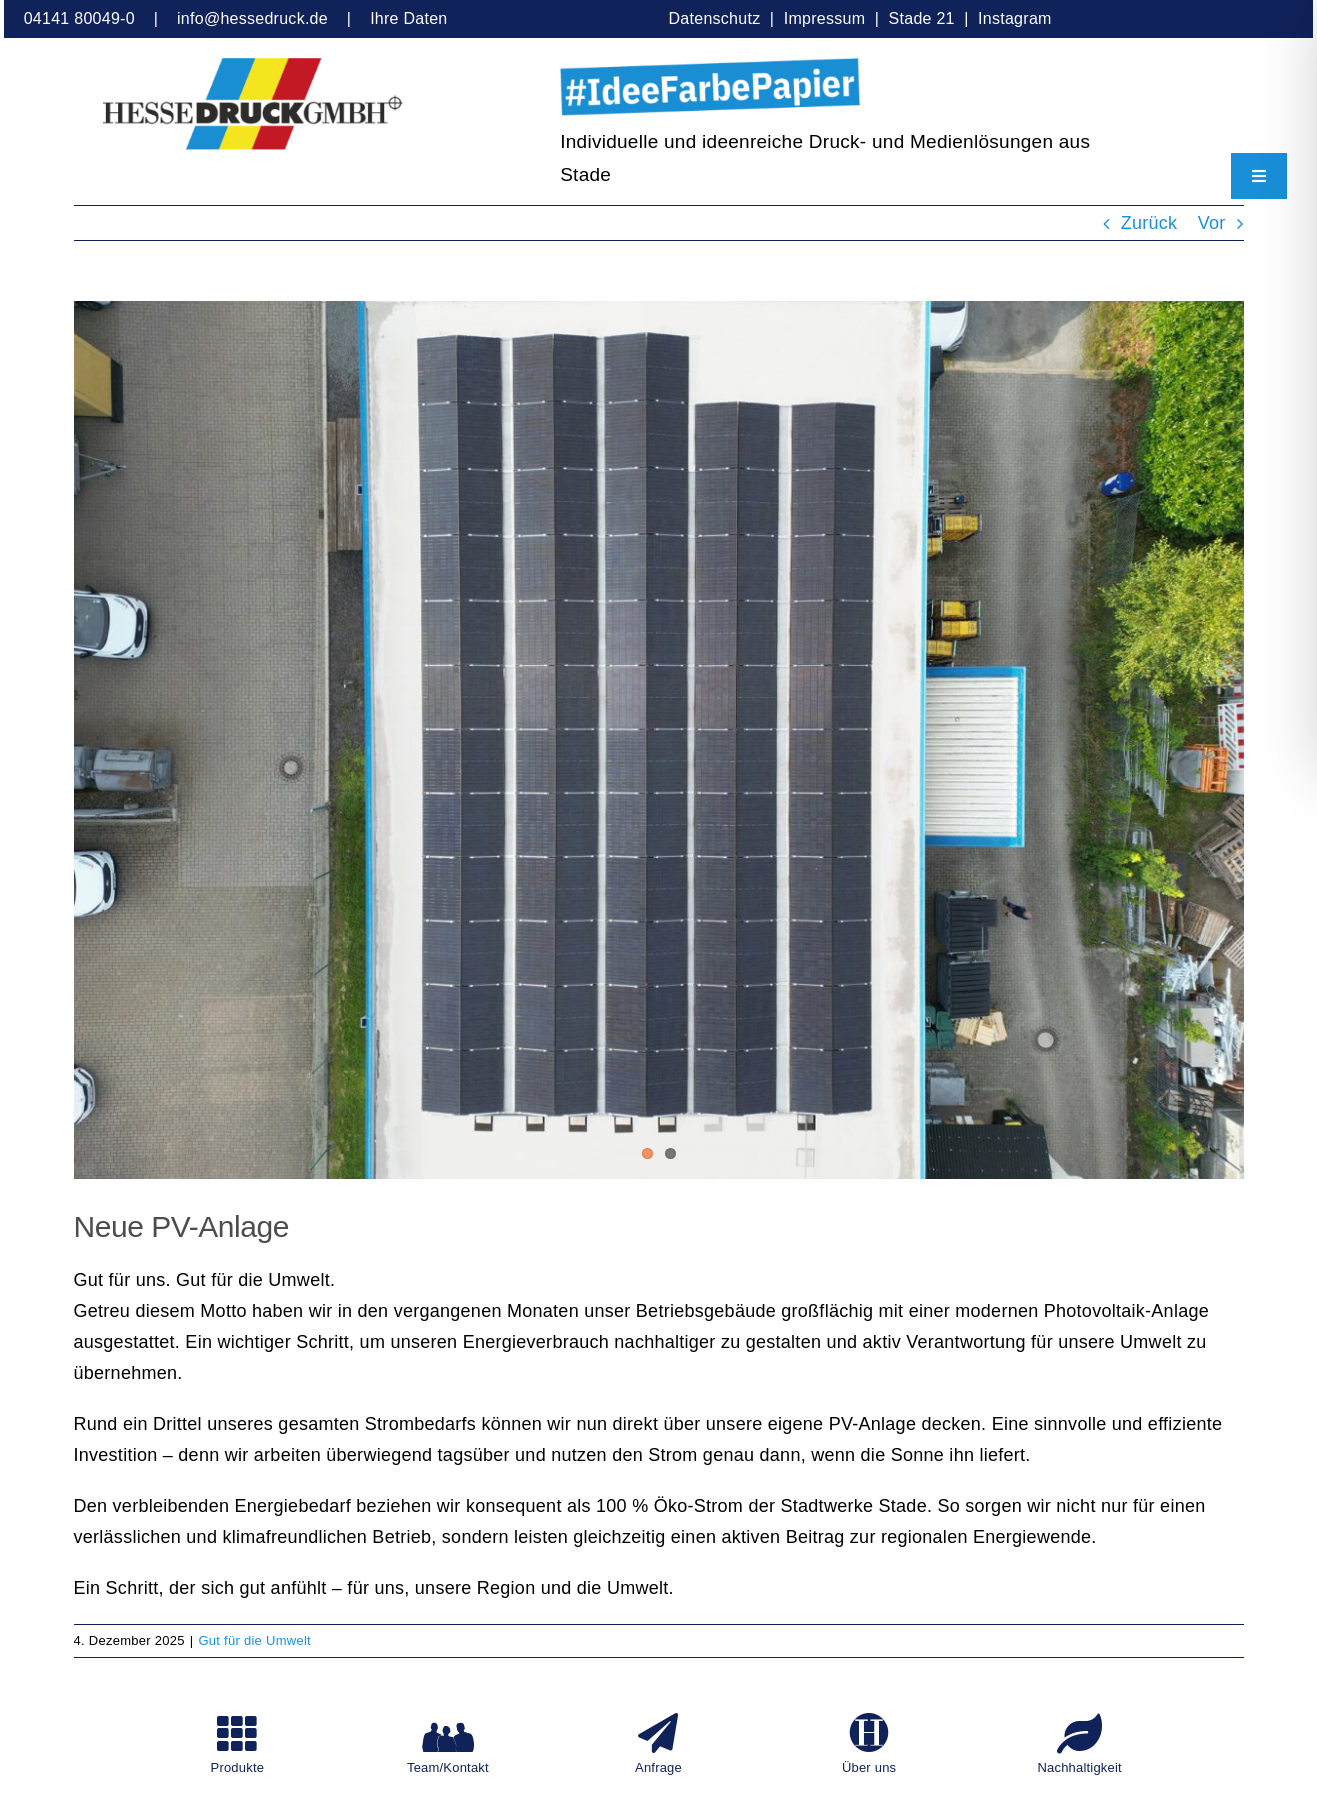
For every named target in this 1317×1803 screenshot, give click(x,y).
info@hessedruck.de (252, 18)
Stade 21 (922, 18)
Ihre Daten (408, 18)
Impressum (825, 18)
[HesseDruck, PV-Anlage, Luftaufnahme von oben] (659, 740)
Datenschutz (717, 18)
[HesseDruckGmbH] (253, 67)
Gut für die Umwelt (254, 1640)
